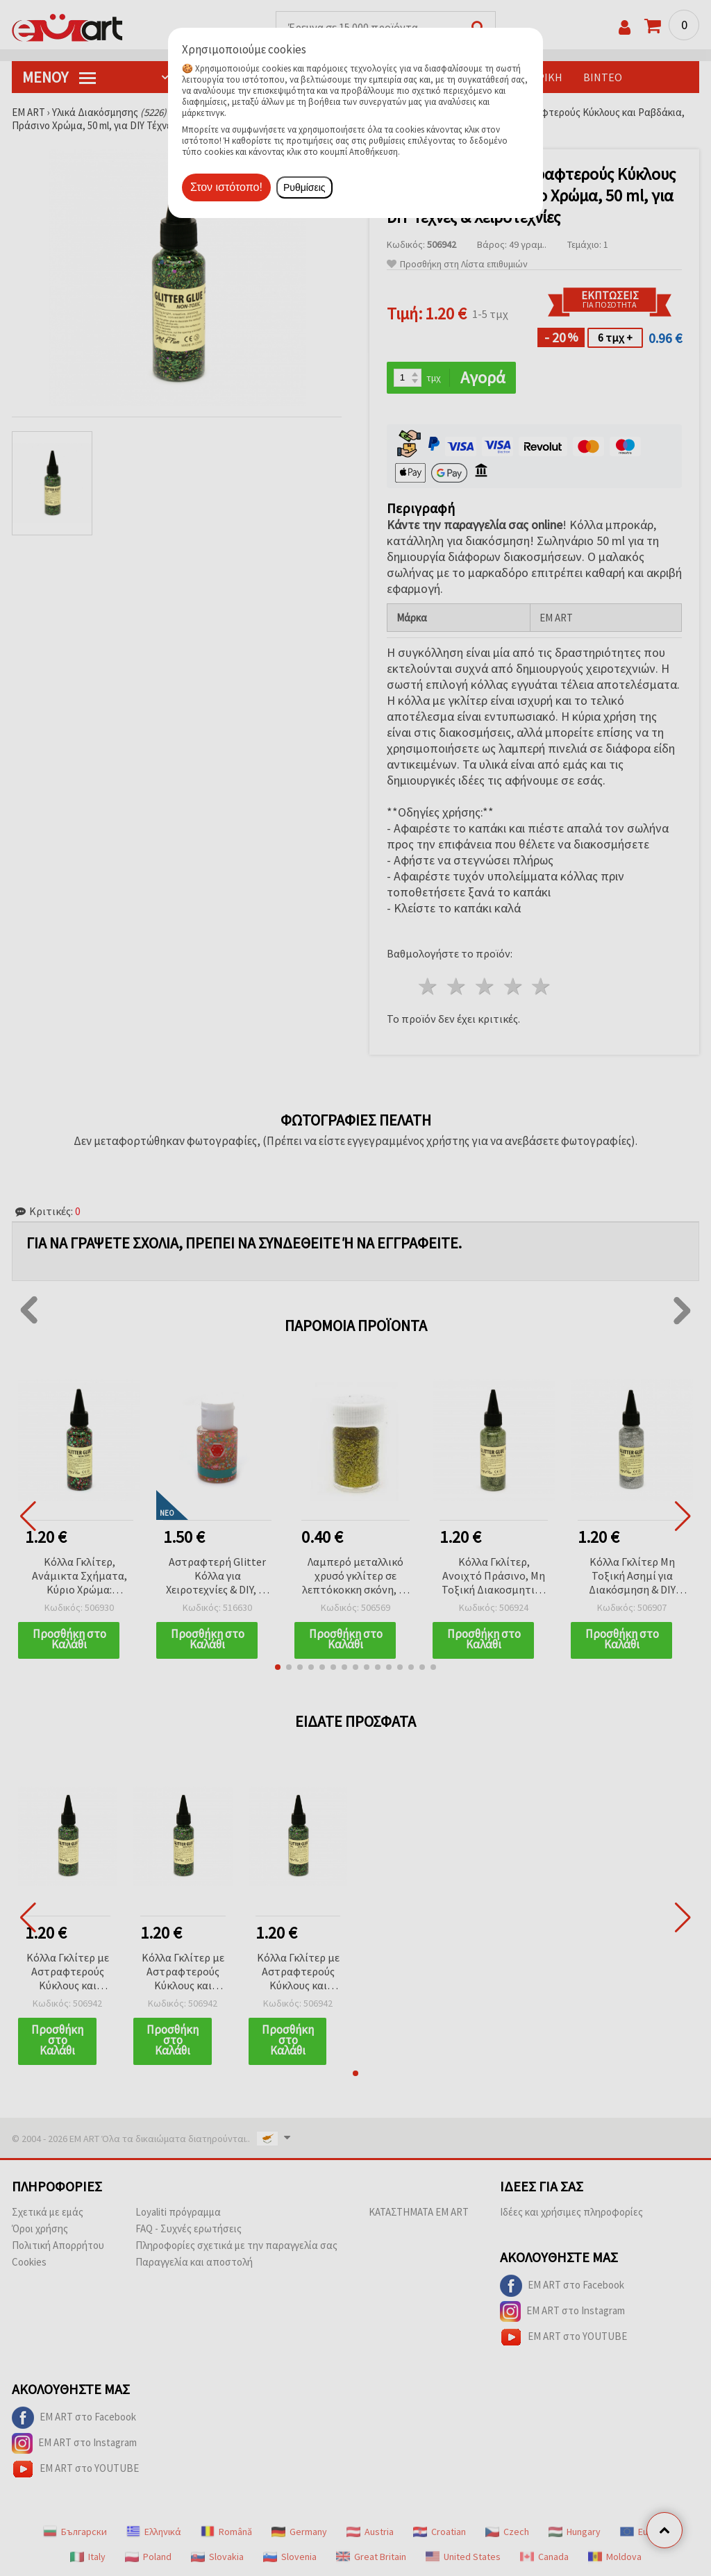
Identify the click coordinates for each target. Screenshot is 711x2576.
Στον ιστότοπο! (226, 187)
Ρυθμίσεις (304, 187)
